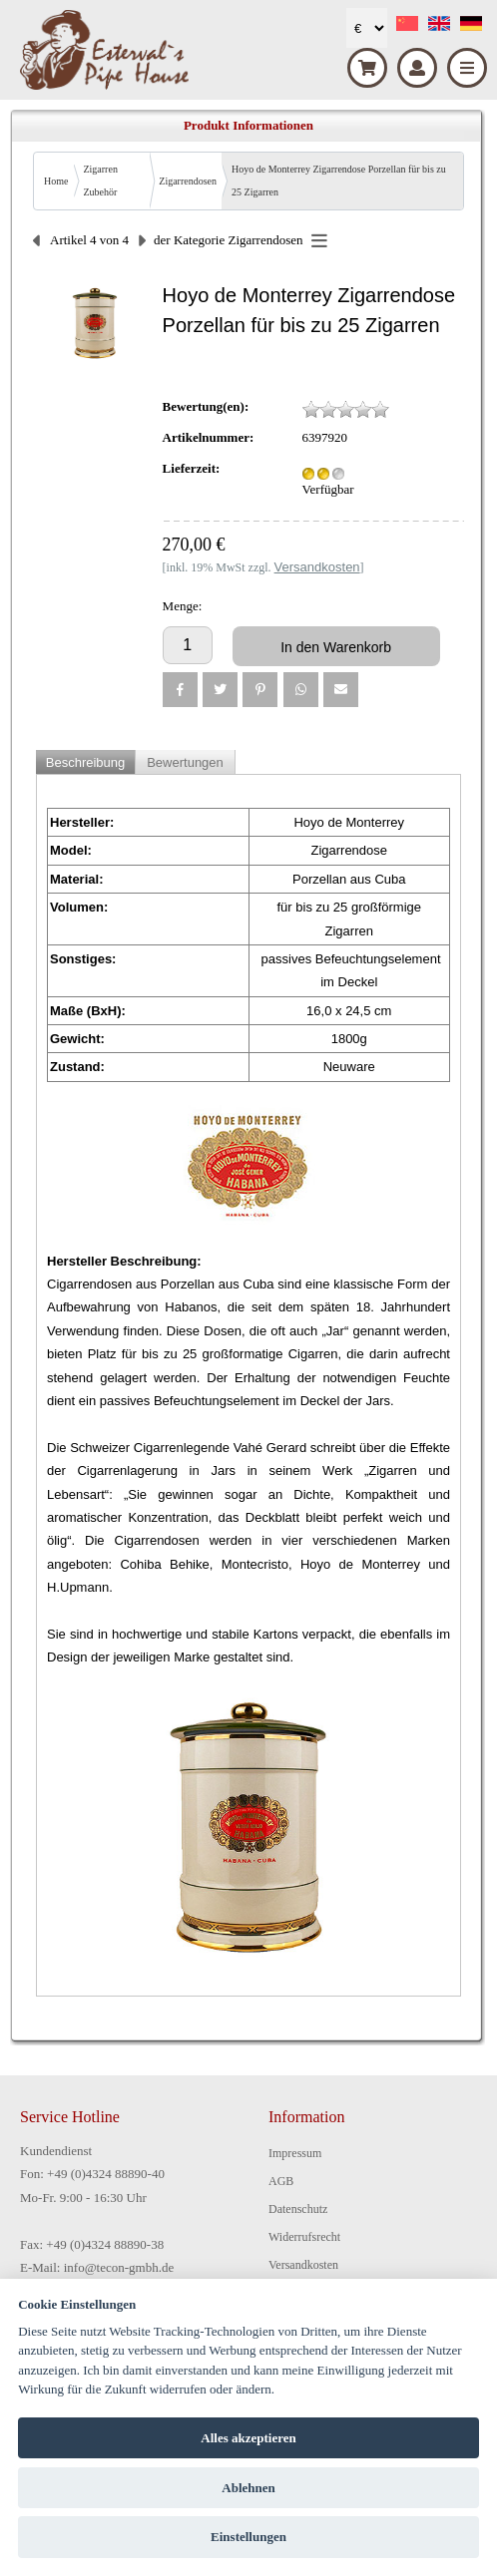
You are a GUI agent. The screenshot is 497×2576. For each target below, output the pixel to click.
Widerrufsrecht (304, 2237)
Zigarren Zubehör (100, 180)
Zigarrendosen (188, 181)
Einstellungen (248, 2536)
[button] (180, 689)
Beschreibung (86, 762)
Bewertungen (185, 762)
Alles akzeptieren (248, 2437)
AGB (280, 2181)
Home (56, 181)
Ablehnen (248, 2487)
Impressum (294, 2153)
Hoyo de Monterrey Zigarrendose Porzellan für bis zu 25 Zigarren (339, 180)
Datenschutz (297, 2209)
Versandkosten (303, 2265)
